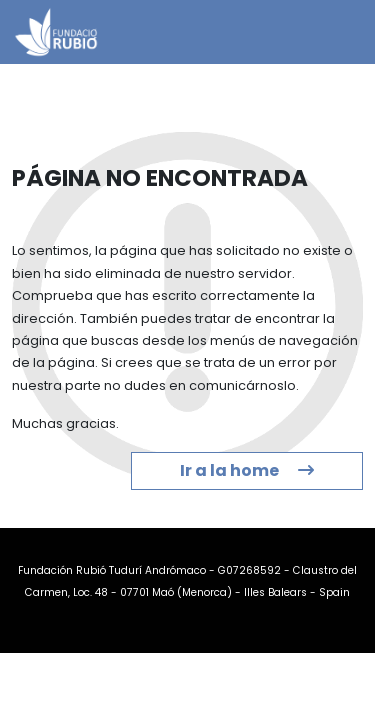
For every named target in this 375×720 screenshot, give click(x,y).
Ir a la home (247, 470)
